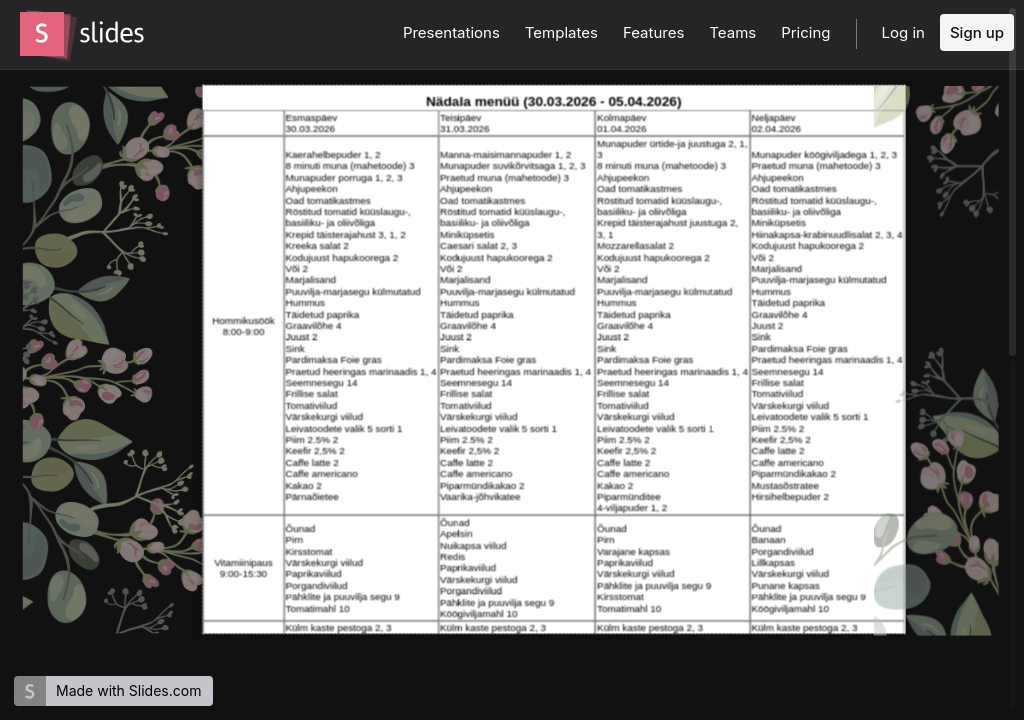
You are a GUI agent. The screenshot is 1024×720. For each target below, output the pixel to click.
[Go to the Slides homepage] (42, 34)
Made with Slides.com (128, 690)
